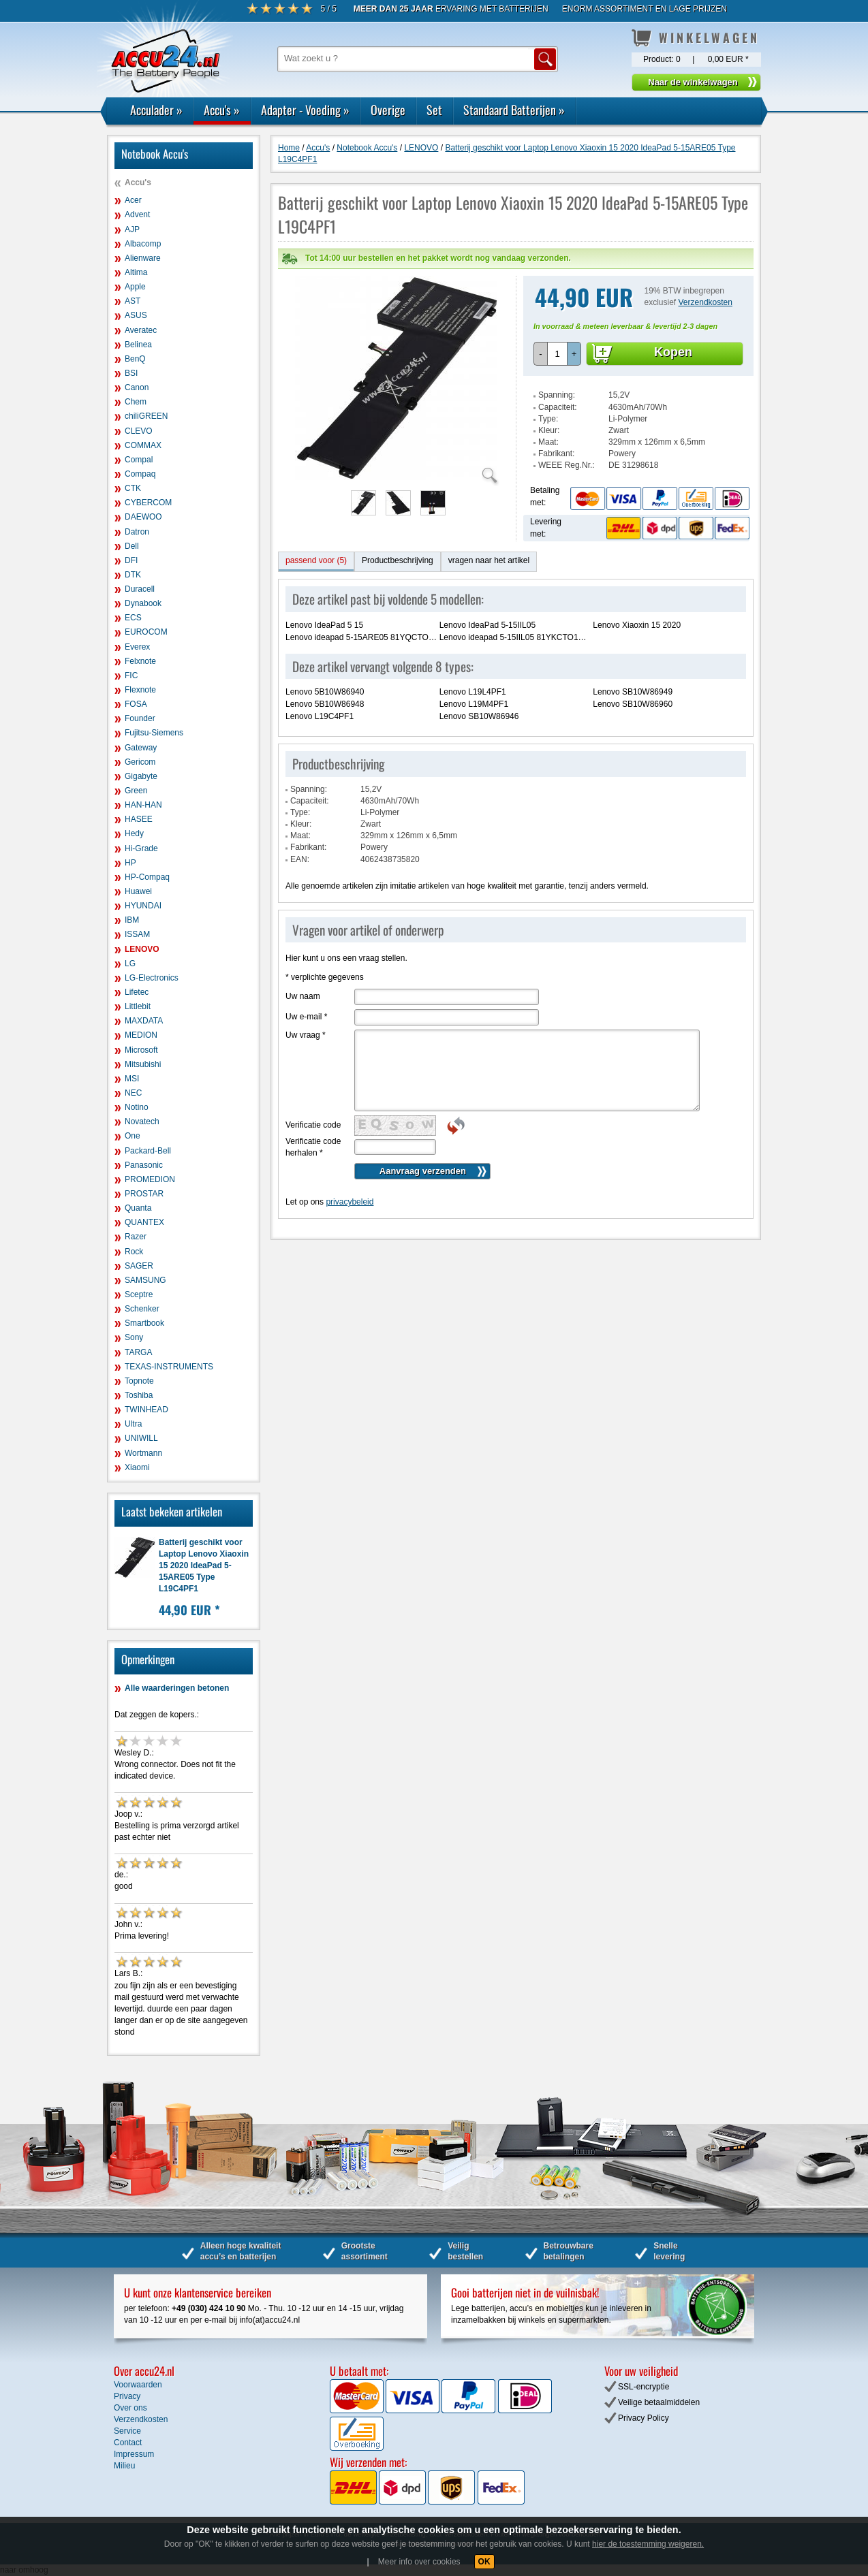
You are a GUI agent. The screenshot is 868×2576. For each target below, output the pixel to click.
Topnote (139, 1381)
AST (132, 301)
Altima (136, 272)
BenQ (135, 359)
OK (484, 2561)
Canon (137, 387)
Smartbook (144, 1323)
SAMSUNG (145, 1280)
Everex (137, 647)
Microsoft (141, 1050)
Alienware (143, 258)
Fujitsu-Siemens (154, 732)
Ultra (133, 1424)
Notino (137, 1107)
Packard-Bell (148, 1151)
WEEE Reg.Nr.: (566, 438)
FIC (131, 675)
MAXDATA (144, 1020)
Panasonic (144, 1165)
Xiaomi (137, 1467)
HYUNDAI (143, 905)
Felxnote (140, 661)
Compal (139, 459)
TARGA (138, 1352)
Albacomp (143, 244)
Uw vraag (305, 1008)
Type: (548, 391)
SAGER (139, 1266)
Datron (137, 532)
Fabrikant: (556, 426)
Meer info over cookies (419, 2561)
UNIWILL (141, 1438)
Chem (135, 402)
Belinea (138, 344)
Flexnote (140, 690)
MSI (132, 1078)
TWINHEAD (146, 1409)
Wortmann (143, 1453)
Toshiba (139, 1395)
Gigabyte (141, 776)
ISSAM (137, 934)
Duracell (140, 589)
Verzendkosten (705, 275)
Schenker (142, 1309)
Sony (134, 1337)
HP (130, 863)
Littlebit (138, 1006)
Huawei (138, 891)
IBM (132, 920)
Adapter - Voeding (305, 109)
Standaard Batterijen (514, 109)
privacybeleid (349, 1174)
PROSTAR (144, 1193)
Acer (133, 200)
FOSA (136, 704)
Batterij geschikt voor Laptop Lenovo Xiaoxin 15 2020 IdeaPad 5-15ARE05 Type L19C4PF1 (204, 1566)
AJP (132, 229)
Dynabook (143, 603)
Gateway (141, 747)
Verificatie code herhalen (313, 1119)
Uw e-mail (306, 989)
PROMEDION (150, 1179)
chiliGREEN (146, 416)
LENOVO (142, 949)
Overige (388, 109)
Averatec (141, 330)
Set (434, 109)
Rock (134, 1251)
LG (130, 963)
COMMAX (143, 445)
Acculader (156, 109)
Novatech (142, 1121)
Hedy (134, 833)
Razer (135, 1236)
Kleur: (548, 403)
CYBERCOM (148, 502)
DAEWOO (143, 517)
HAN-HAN (143, 805)
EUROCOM (146, 632)
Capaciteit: (557, 380)
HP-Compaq (147, 877)
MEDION (141, 1035)
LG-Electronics (152, 978)
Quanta (138, 1208)
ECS (133, 617)
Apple (135, 286)
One (132, 1136)
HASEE (139, 819)
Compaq (140, 474)
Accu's (222, 109)
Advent (137, 214)
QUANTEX (144, 1222)
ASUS (136, 315)
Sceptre (139, 1294)
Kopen (673, 325)
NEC (133, 1093)
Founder (140, 718)
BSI (131, 373)
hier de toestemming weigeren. (648, 2544)
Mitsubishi (143, 1064)
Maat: (548, 414)
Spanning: (556, 367)
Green (136, 790)
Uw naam (302, 969)
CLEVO (139, 431)
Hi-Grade (141, 848)
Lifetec (137, 992)
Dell (132, 546)
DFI (131, 560)
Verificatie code (313, 1097)
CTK (133, 488)
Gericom (140, 762)
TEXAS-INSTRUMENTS (169, 1366)
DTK (133, 574)
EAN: (299, 832)
